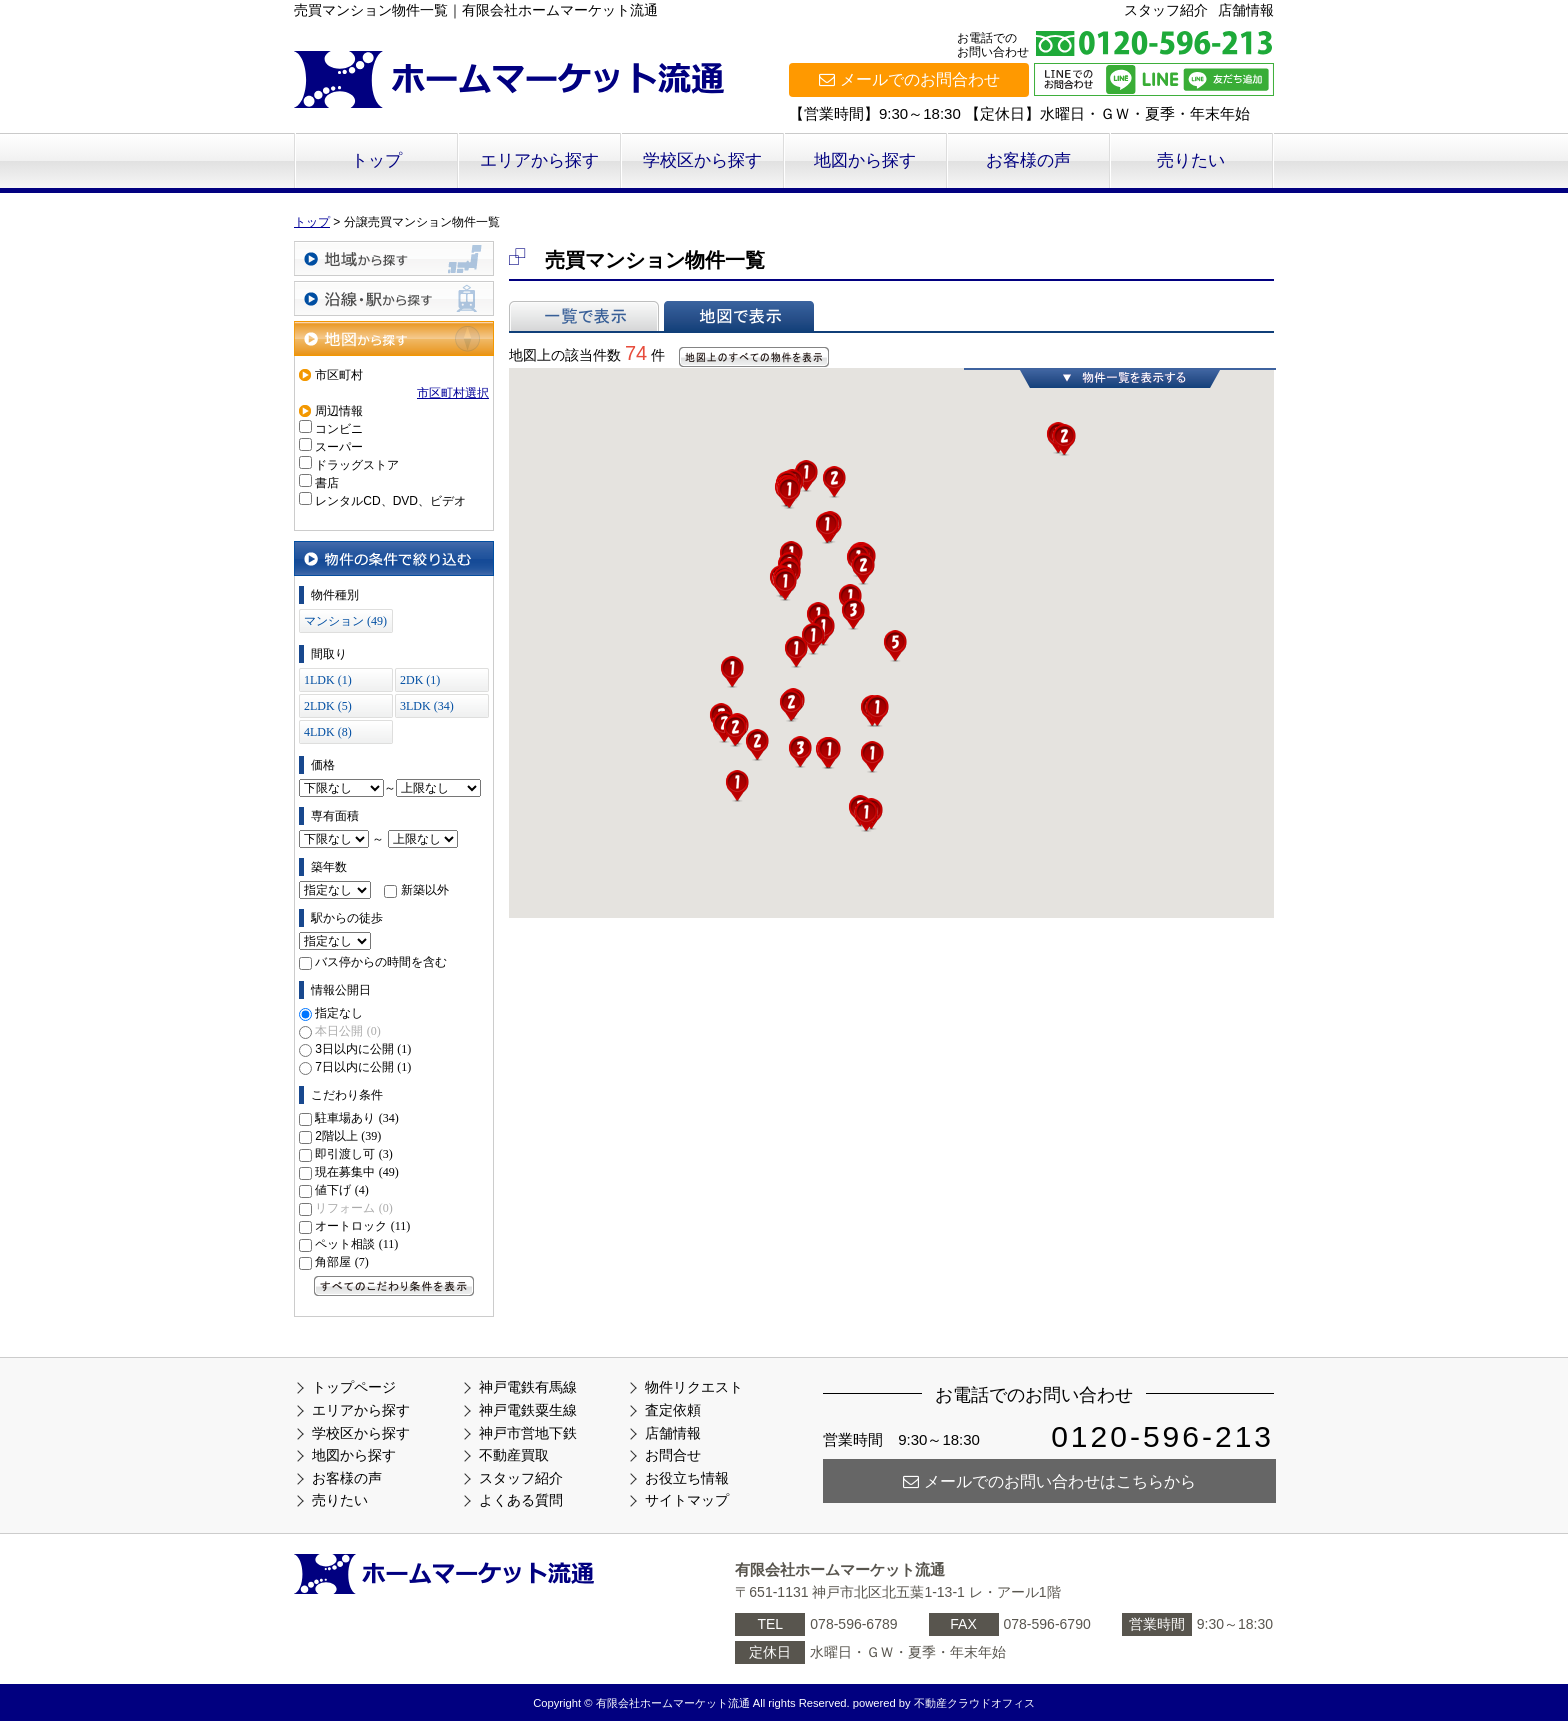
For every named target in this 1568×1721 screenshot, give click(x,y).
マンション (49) (345, 621)
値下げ (341, 1190)
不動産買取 (514, 1455)
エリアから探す (539, 160)
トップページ (354, 1387)
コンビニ (339, 429)
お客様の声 (1028, 160)
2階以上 (348, 1136)
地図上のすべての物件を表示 (754, 357)
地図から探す (865, 160)
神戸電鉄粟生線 (528, 1410)
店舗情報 (1246, 10)
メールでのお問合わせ (909, 79)
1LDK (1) (328, 680)
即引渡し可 (353, 1154)
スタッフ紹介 (1166, 10)
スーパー (339, 447)
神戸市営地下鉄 (528, 1433)
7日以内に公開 (363, 1067)
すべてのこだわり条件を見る (394, 1286)
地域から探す (394, 258)
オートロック (362, 1226)
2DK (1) (420, 680)
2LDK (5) (328, 706)
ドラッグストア (357, 465)
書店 (327, 483)
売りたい (1191, 160)
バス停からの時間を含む (381, 962)
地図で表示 (739, 316)
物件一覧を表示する (1120, 378)
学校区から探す (702, 160)
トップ (376, 160)
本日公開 (347, 1031)
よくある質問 (521, 1500)
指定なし (339, 1013)
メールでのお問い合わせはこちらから (1049, 1481)
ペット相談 (356, 1244)
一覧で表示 (584, 316)
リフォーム (353, 1208)
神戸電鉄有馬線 (528, 1387)
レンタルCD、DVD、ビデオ (390, 501)
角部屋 (341, 1262)
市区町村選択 (453, 393)
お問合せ (673, 1455)
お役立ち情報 (687, 1478)
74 (636, 353)
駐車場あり (356, 1118)
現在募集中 (356, 1172)
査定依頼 (673, 1410)
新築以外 (425, 890)
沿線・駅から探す (394, 298)
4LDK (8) (328, 732)
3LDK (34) (427, 706)
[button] (866, 816)
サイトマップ (687, 1500)
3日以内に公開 (363, 1049)
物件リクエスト (694, 1387)
